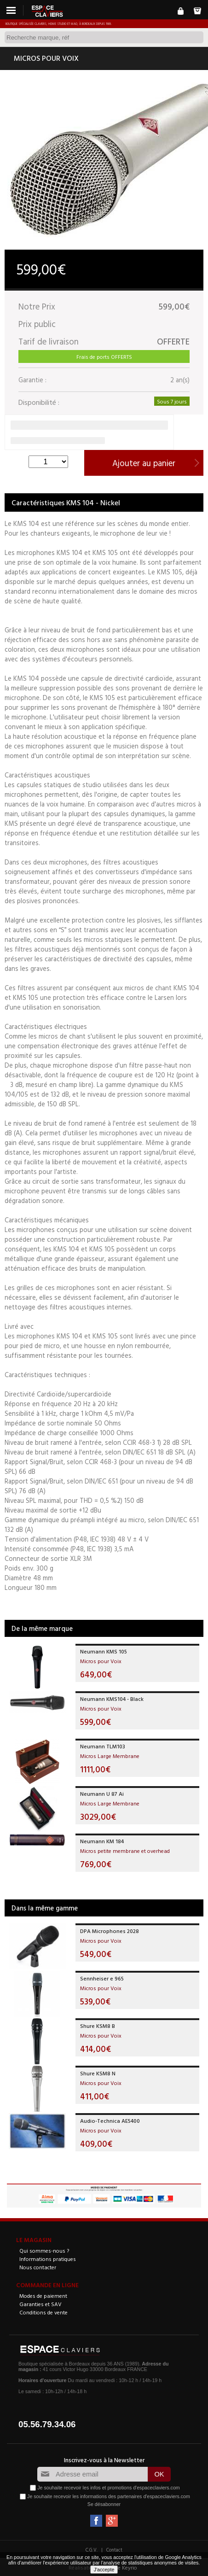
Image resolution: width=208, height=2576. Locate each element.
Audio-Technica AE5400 (110, 2120)
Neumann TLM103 (102, 1746)
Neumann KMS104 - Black (112, 1698)
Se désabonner (104, 2504)
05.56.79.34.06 (47, 2424)
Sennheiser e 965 (102, 1978)
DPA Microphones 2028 (109, 1931)
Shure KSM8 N (98, 2073)
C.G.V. (92, 2549)
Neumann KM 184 (102, 1841)
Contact (114, 2549)
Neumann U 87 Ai (102, 1793)
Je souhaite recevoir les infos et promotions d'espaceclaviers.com (108, 2487)
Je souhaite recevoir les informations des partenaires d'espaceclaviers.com (108, 2496)
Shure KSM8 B (97, 2025)
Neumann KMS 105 (103, 1651)
